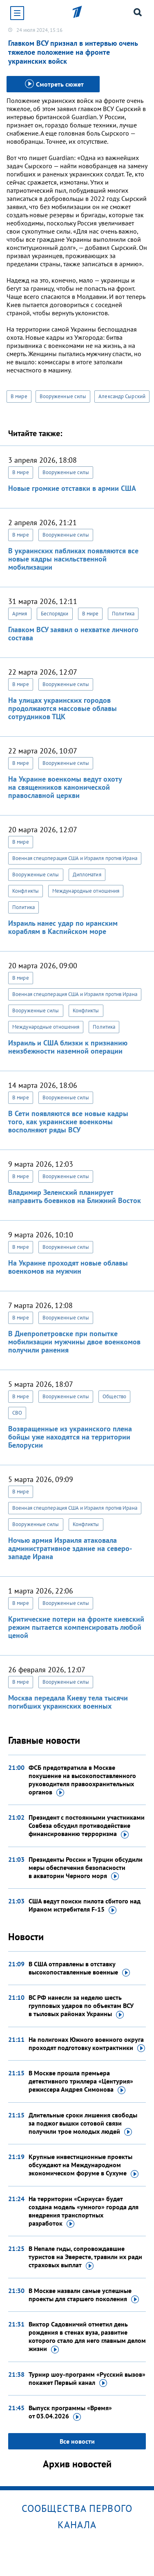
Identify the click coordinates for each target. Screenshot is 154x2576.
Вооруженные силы (63, 396)
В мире (19, 396)
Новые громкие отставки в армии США (72, 488)
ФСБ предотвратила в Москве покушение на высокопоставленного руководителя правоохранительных (82, 1780)
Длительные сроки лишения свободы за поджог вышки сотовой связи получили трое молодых (83, 2123)
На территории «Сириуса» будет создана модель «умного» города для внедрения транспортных (83, 2211)
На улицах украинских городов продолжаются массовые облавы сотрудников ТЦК (62, 708)
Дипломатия (87, 874)
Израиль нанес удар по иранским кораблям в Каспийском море (63, 927)
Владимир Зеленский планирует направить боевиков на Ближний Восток (74, 1196)
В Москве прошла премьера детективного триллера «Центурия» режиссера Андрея (81, 2081)
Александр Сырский (121, 396)
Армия (19, 613)
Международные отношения (85, 890)
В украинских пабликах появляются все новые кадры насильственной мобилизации (73, 559)
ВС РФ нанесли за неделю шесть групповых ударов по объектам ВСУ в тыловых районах (81, 2006)
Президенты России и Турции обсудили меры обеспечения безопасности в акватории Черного (86, 1868)
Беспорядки (55, 613)
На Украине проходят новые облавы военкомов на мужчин (68, 1267)
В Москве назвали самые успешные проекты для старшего (84, 2295)
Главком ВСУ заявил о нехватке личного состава (73, 633)
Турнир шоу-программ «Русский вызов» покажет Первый (87, 2378)
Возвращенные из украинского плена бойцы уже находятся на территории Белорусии (70, 1437)
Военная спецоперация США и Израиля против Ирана (74, 858)
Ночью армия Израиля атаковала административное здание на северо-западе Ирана (70, 1548)
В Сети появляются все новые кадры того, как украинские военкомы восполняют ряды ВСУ (68, 1121)
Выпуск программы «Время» (70, 2412)
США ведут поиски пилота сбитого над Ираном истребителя (85, 1905)
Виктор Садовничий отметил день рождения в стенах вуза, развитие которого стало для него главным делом (87, 2336)
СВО (17, 1412)
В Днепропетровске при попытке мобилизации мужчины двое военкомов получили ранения (74, 1342)
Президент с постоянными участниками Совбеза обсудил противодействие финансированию (87, 1825)
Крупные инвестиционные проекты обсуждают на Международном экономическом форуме (83, 2165)
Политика (123, 613)
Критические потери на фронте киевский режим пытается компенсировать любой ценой (76, 1627)
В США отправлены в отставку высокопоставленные (79, 1968)
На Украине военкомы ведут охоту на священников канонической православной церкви (65, 787)
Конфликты (25, 890)
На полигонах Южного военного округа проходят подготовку (87, 2043)
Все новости (77, 2441)
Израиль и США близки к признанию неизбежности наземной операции (67, 1047)
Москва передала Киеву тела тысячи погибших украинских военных (68, 1702)
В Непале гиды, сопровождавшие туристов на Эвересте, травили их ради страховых (85, 2257)
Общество (114, 1396)
